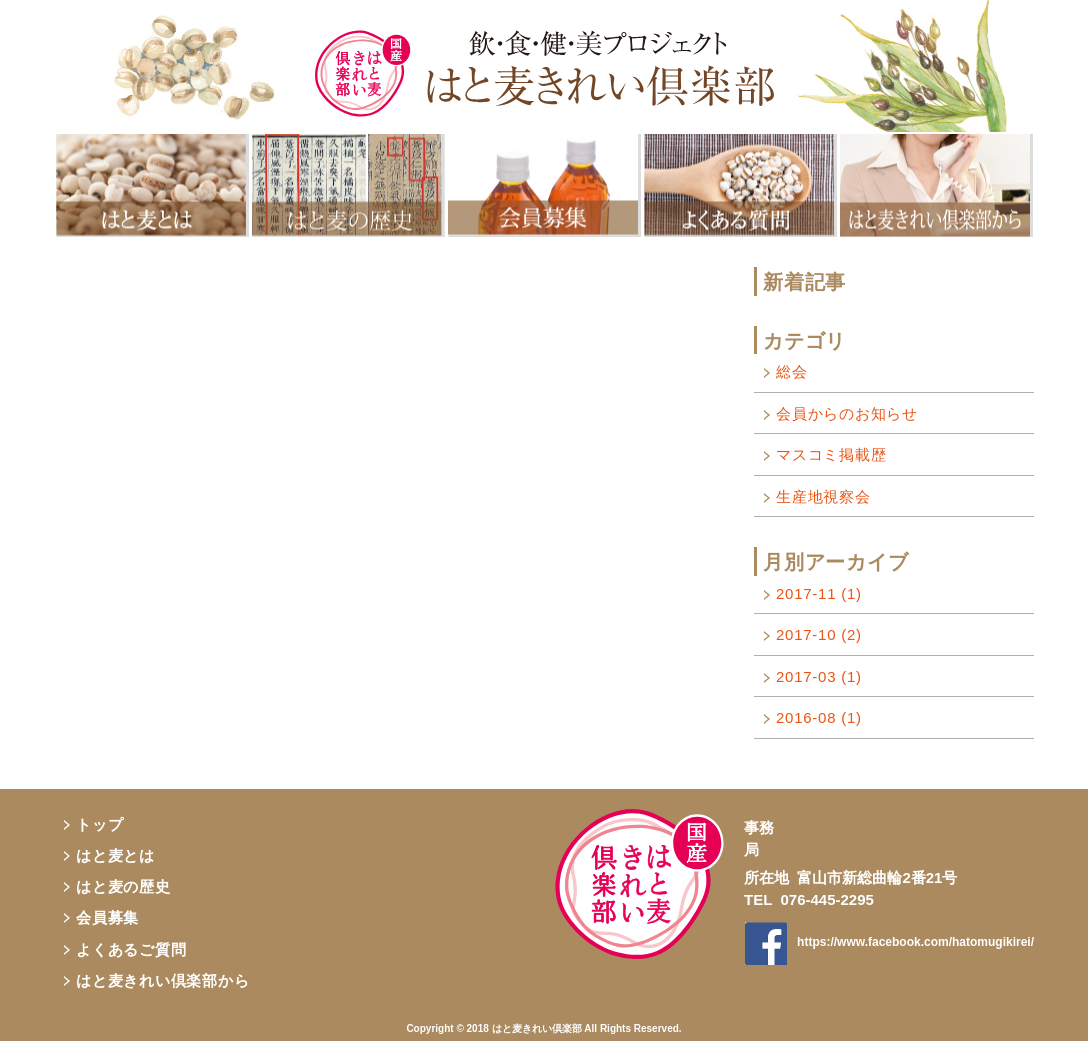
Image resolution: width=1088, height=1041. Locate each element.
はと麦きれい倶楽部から (162, 980)
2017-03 (819, 676)
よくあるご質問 (131, 949)
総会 (792, 371)
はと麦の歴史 (123, 886)
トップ (99, 824)
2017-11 (819, 593)
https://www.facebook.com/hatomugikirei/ (915, 942)
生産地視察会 (823, 496)
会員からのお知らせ (847, 413)
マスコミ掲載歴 (831, 454)
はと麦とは (115, 855)
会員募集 (107, 917)
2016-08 (819, 717)
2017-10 (819, 634)
